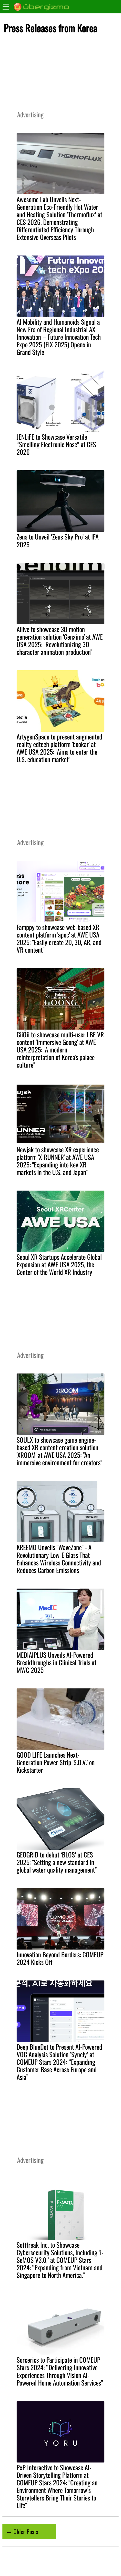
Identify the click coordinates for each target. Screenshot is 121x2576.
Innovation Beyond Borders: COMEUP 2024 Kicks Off (60, 1958)
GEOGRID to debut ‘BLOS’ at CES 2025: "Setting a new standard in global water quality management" (57, 1862)
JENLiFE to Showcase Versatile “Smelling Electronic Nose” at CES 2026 (56, 444)
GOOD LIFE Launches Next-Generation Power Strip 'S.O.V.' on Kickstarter (56, 1762)
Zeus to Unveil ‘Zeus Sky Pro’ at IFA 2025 (58, 540)
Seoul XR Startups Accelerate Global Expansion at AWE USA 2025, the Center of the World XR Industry (59, 1264)
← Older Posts (22, 2531)
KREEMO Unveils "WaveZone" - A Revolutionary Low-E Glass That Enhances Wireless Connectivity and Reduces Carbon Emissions (59, 1558)
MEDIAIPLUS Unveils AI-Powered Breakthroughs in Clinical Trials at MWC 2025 (56, 1662)
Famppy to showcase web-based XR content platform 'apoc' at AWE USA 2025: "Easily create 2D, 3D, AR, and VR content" (59, 938)
